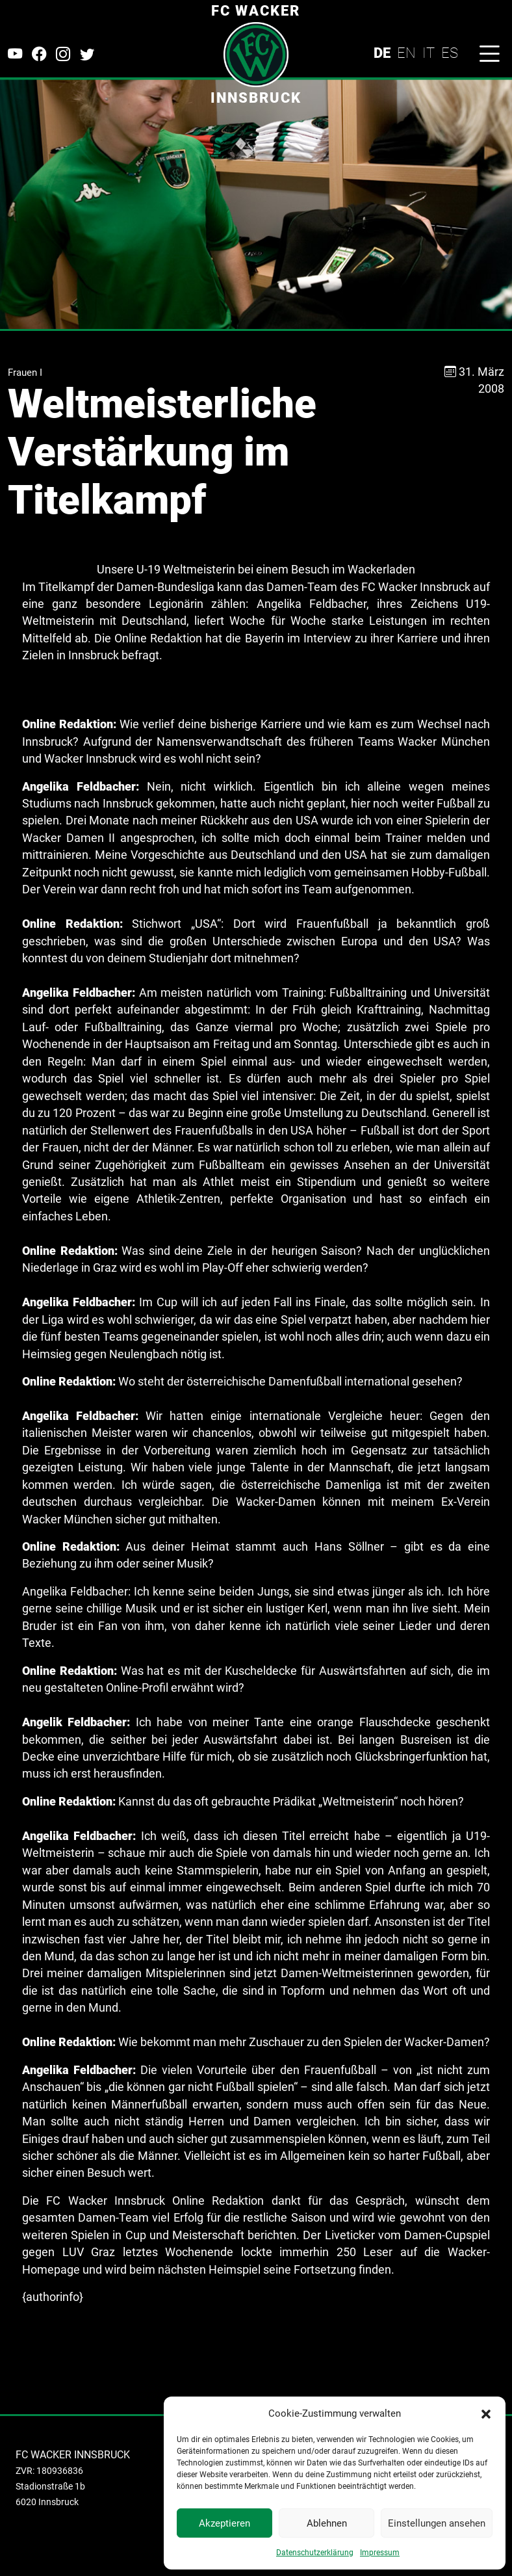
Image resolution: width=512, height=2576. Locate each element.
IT (428, 52)
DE (382, 52)
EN (406, 52)
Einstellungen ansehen (436, 2523)
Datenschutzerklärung (314, 2552)
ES (449, 52)
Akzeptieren (224, 2523)
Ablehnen (327, 2523)
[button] (486, 2413)
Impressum (380, 2552)
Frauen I (25, 372)
